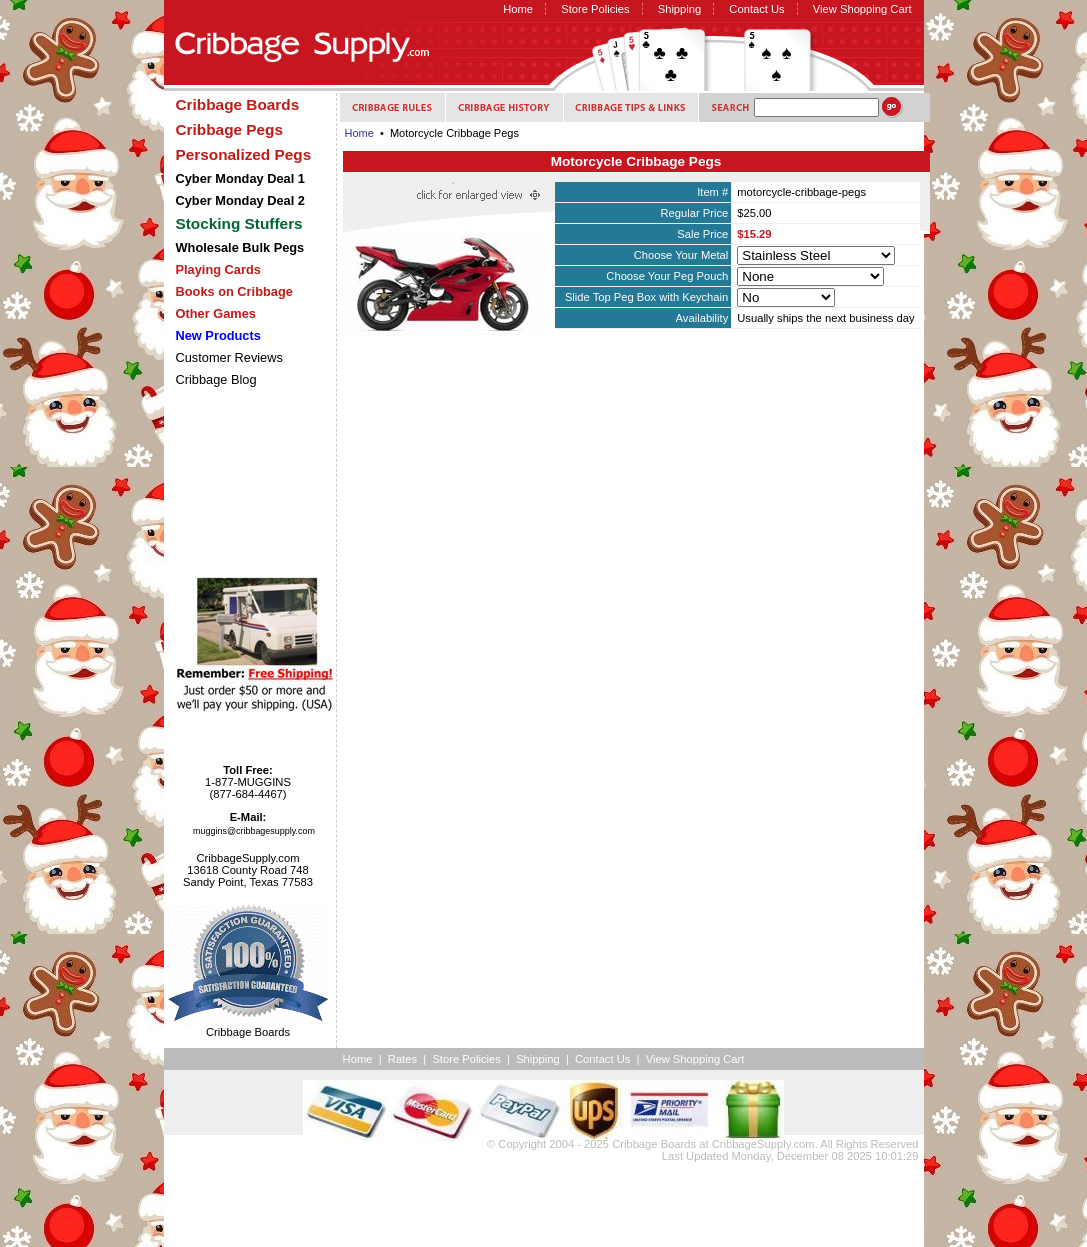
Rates (402, 1059)
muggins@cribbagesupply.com (254, 831)
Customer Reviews (229, 357)
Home (518, 9)
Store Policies (595, 9)
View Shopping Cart (862, 9)
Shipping (680, 9)
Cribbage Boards (654, 1144)
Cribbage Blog (216, 379)
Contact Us (756, 9)
